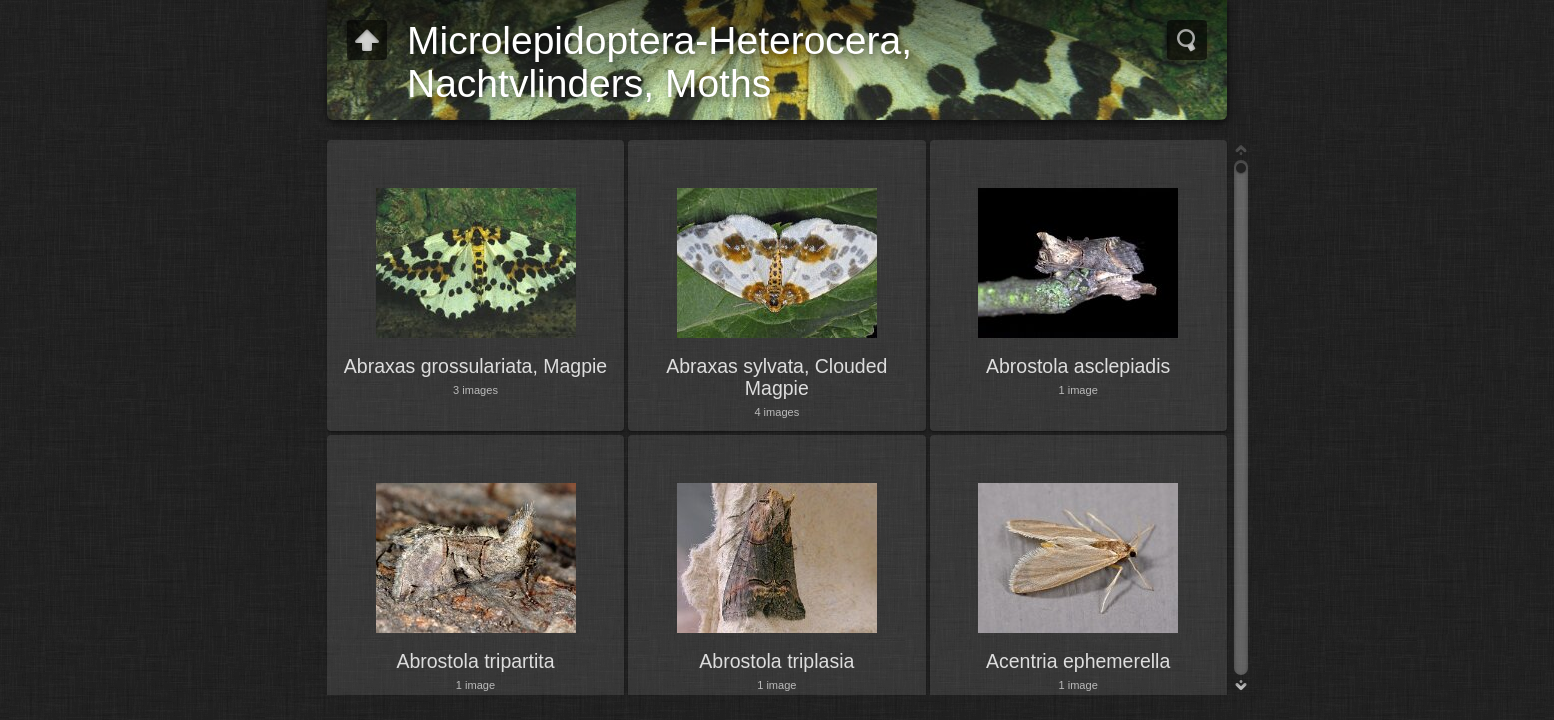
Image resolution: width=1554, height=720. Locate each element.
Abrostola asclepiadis (1078, 366)
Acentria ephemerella (1078, 661)
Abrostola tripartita (475, 661)
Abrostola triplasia (776, 661)
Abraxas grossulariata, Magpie (475, 366)
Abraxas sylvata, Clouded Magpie (776, 377)
